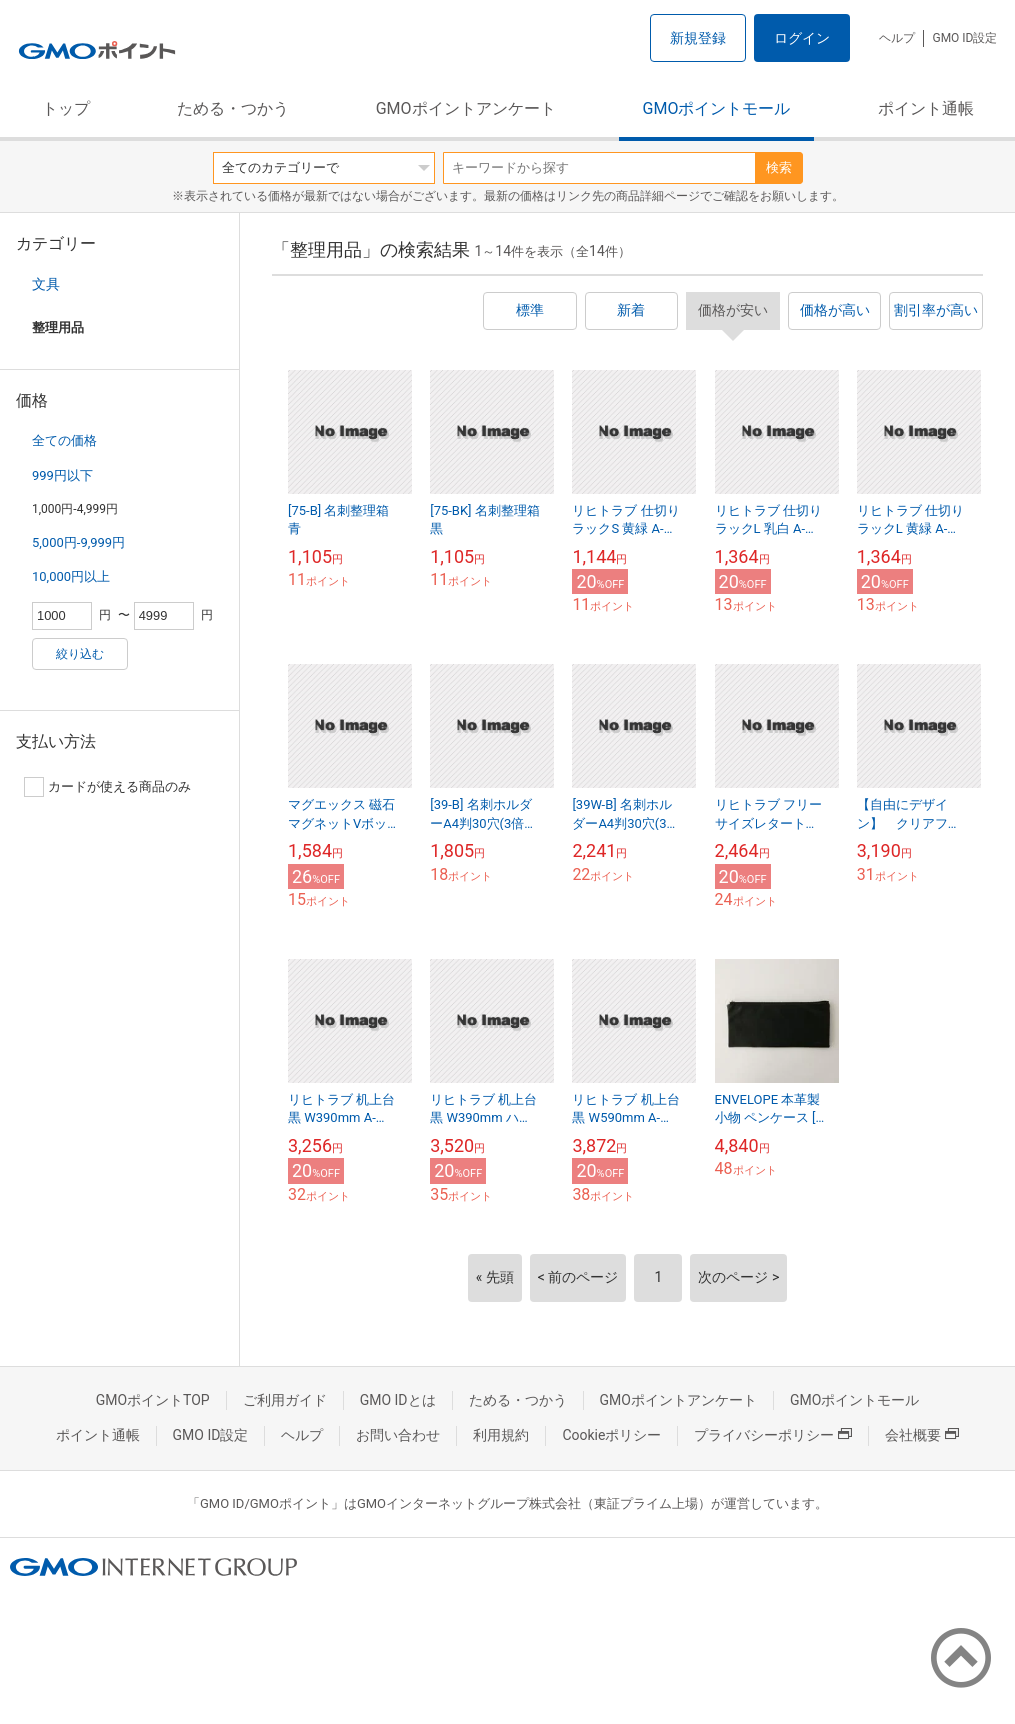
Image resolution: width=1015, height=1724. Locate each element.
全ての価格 (64, 440)
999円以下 (62, 475)
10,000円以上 (71, 576)
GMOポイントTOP (153, 1400)
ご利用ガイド (285, 1400)
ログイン (802, 38)
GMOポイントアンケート (466, 108)
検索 (779, 167)
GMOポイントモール (717, 108)
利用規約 (501, 1435)
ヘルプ (897, 38)
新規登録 (698, 38)
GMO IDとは (398, 1400)
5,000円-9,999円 (78, 542)
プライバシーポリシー (773, 1435)
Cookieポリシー (611, 1435)
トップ (66, 108)
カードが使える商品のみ (107, 787)
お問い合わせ (398, 1435)
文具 (46, 284)
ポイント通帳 (926, 108)
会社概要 (922, 1435)
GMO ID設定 (964, 38)
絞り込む (80, 654)
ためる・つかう (233, 108)
